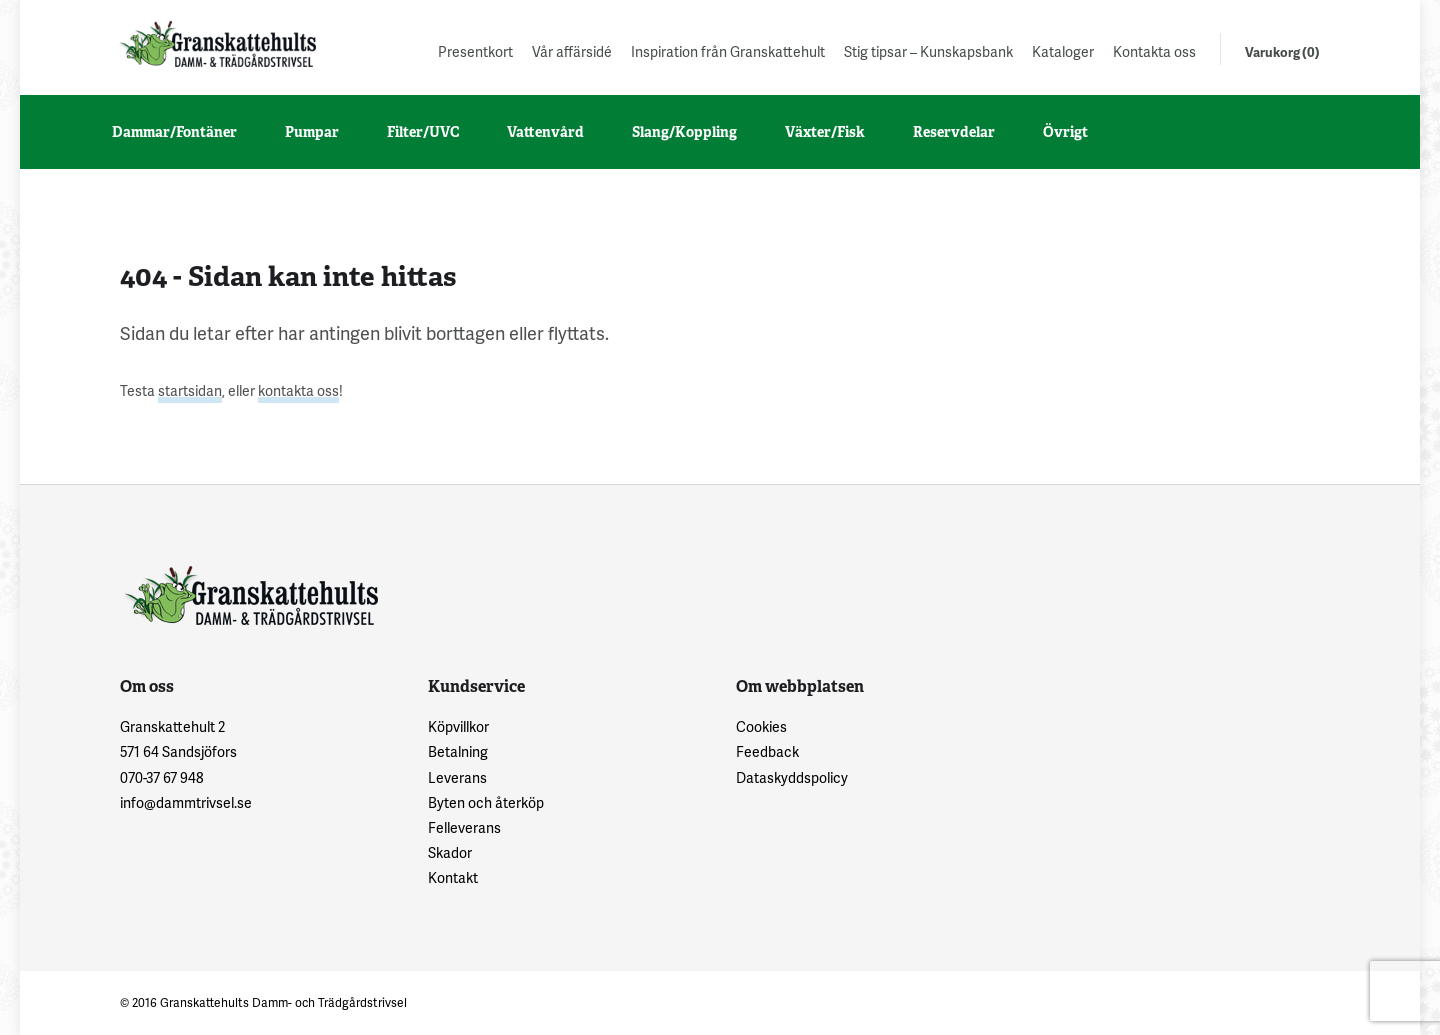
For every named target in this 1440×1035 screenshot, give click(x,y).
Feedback (767, 751)
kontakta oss (298, 390)
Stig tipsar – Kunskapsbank (928, 51)
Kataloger (1063, 51)
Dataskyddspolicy (792, 777)
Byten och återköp (486, 802)
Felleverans (464, 827)
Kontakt (453, 877)
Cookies (761, 726)
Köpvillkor (458, 726)
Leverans (457, 777)
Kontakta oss (1154, 51)
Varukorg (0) (1282, 52)
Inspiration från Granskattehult (728, 51)
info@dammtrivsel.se (186, 802)
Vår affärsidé (572, 51)
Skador (450, 852)
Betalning (458, 751)
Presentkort (475, 51)
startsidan (190, 390)
